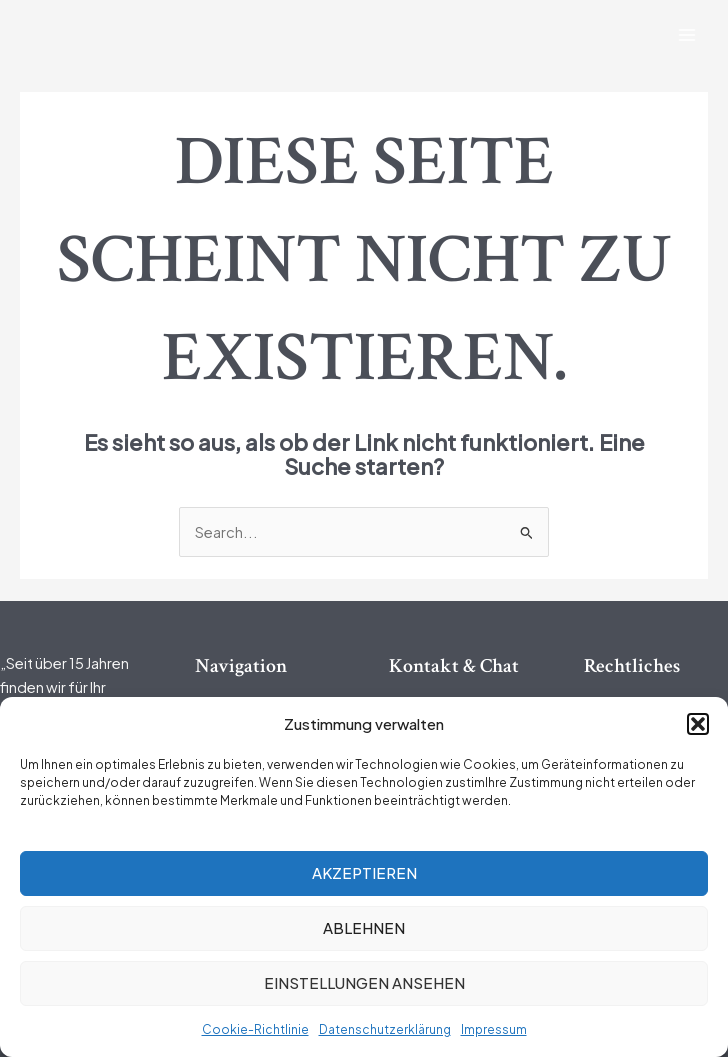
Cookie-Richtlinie (255, 1029)
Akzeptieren (364, 872)
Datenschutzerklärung (385, 1029)
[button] (698, 724)
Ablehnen (364, 927)
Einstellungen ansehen (364, 982)
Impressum (494, 1029)
